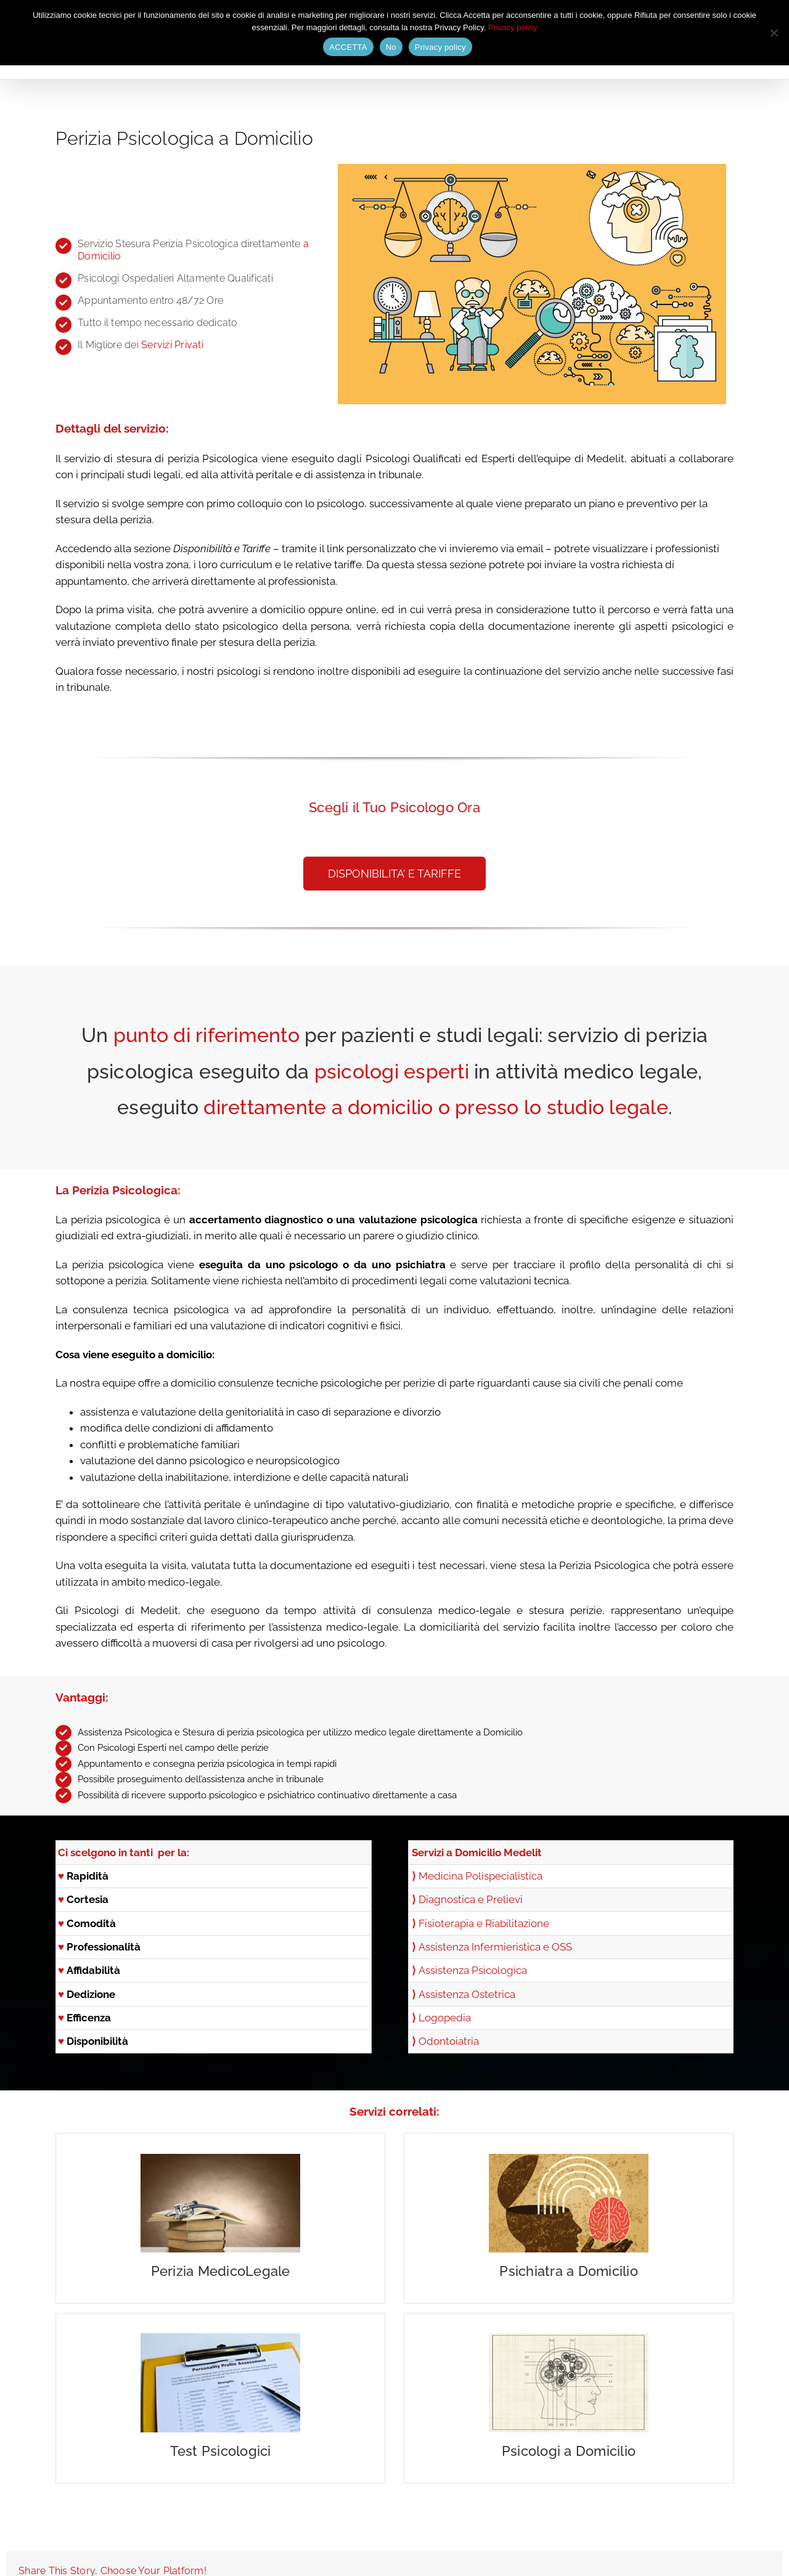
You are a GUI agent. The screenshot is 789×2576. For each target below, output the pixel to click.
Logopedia (445, 2017)
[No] (773, 32)
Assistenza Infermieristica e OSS (495, 1947)
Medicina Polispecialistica (480, 1876)
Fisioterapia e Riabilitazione (484, 1923)
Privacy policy (512, 27)
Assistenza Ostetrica (467, 1994)
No (391, 47)
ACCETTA (348, 47)
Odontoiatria (449, 2041)
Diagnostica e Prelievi (471, 1899)
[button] (394, 874)
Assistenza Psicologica (473, 1970)
